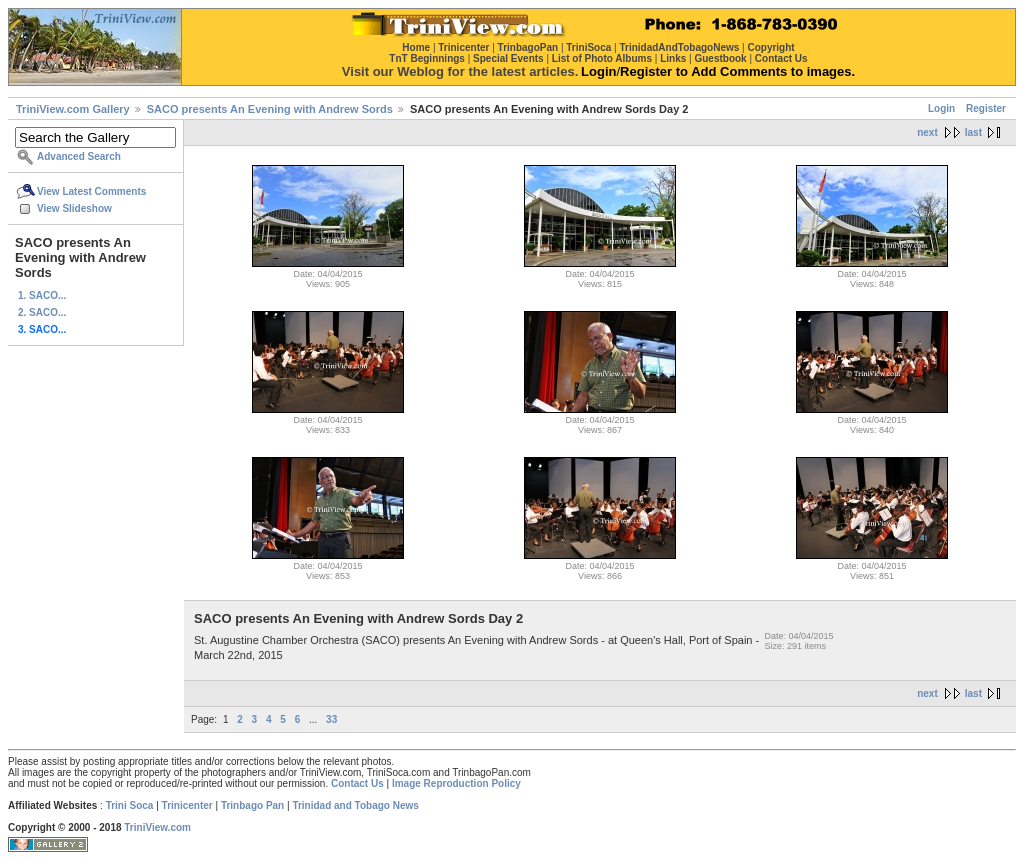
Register (986, 108)
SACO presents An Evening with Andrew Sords (270, 109)
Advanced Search (79, 156)
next (927, 132)
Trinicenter (187, 805)
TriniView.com (157, 827)
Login (941, 108)
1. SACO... (42, 295)
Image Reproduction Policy (456, 783)
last (973, 132)
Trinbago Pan (252, 805)
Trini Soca (130, 805)
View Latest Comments (91, 191)
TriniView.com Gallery (73, 109)
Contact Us (357, 783)
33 (331, 719)
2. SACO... (42, 312)
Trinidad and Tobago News (355, 805)
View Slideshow (74, 208)
